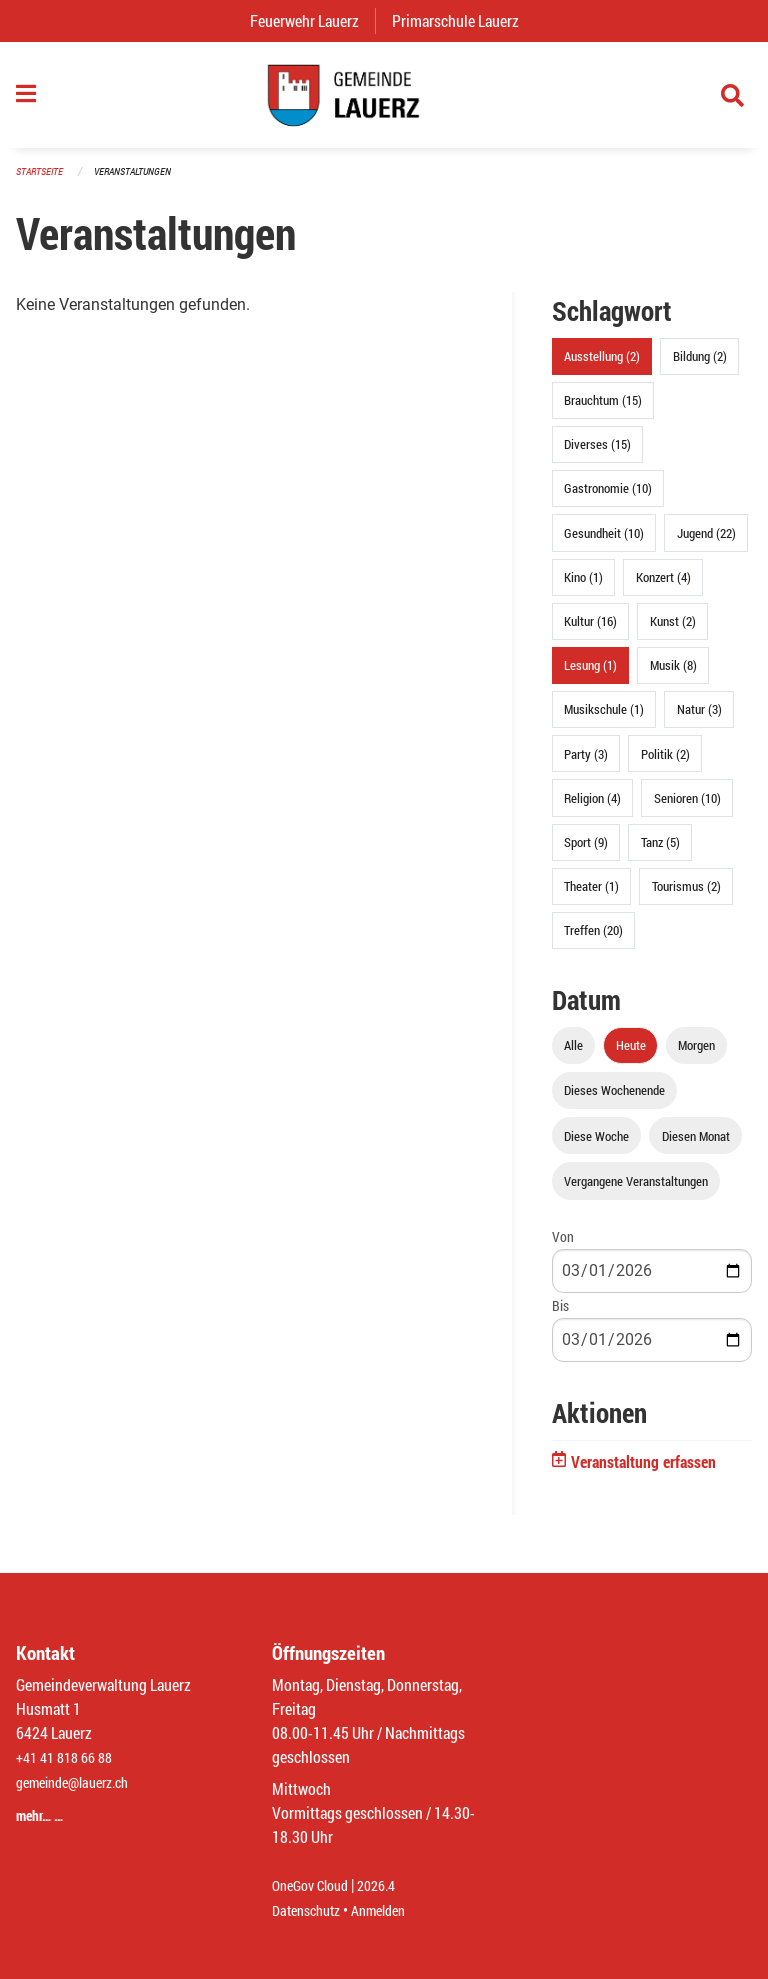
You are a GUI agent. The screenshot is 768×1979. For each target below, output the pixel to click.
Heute (631, 1056)
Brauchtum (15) (603, 411)
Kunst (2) (673, 632)
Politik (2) (665, 764)
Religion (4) (592, 808)
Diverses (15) (597, 455)
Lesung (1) (590, 676)
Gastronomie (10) (608, 499)
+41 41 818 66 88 (70, 1758)
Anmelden (392, 1910)
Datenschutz (311, 1910)
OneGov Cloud (315, 1886)
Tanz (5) (660, 852)
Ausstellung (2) (602, 367)
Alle (573, 1056)
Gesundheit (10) (604, 543)
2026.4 (390, 1886)
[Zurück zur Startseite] (384, 100)
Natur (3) (699, 720)
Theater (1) (591, 897)
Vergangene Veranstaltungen (636, 1191)
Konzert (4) (663, 587)
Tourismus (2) (686, 897)
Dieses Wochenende (614, 1101)
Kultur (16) (590, 632)
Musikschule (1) (604, 720)
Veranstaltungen (141, 181)
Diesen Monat (696, 1146)
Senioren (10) (687, 808)
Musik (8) (673, 676)
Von (563, 1246)
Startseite (42, 181)
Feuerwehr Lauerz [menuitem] (312, 20)
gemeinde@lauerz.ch (81, 1782)
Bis (560, 1315)
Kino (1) (583, 587)
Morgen (696, 1056)
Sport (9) (586, 852)
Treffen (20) (593, 941)
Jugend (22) (706, 543)
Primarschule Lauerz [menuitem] (463, 20)
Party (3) (586, 764)
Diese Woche (596, 1146)
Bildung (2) (700, 367)
